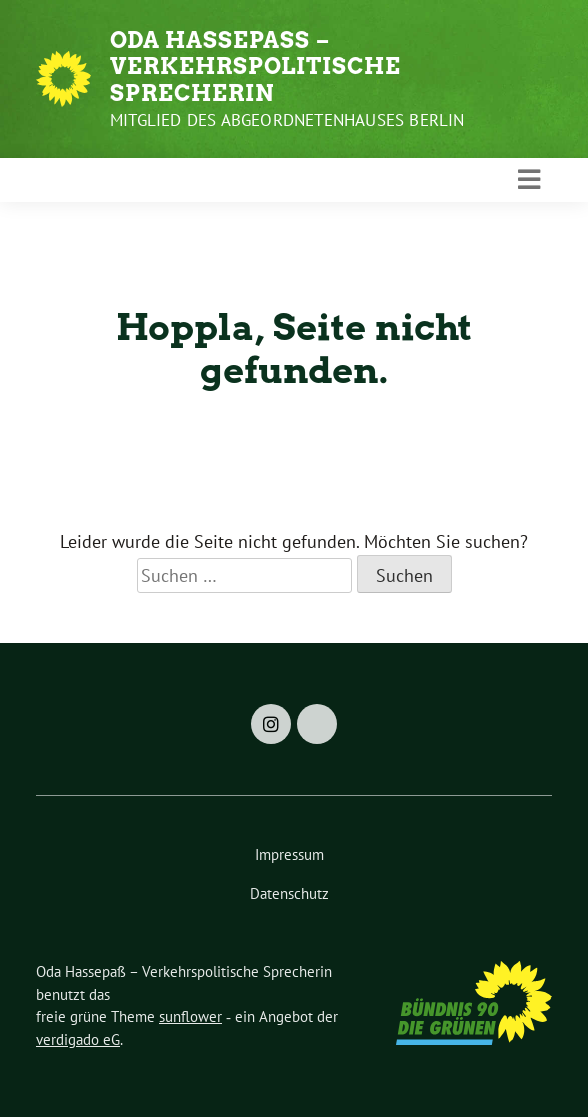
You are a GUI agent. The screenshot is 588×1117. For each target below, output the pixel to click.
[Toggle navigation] (529, 180)
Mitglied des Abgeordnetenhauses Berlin (287, 120)
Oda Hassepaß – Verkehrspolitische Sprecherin (255, 66)
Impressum (289, 854)
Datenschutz (289, 893)
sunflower (190, 1016)
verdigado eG (78, 1039)
